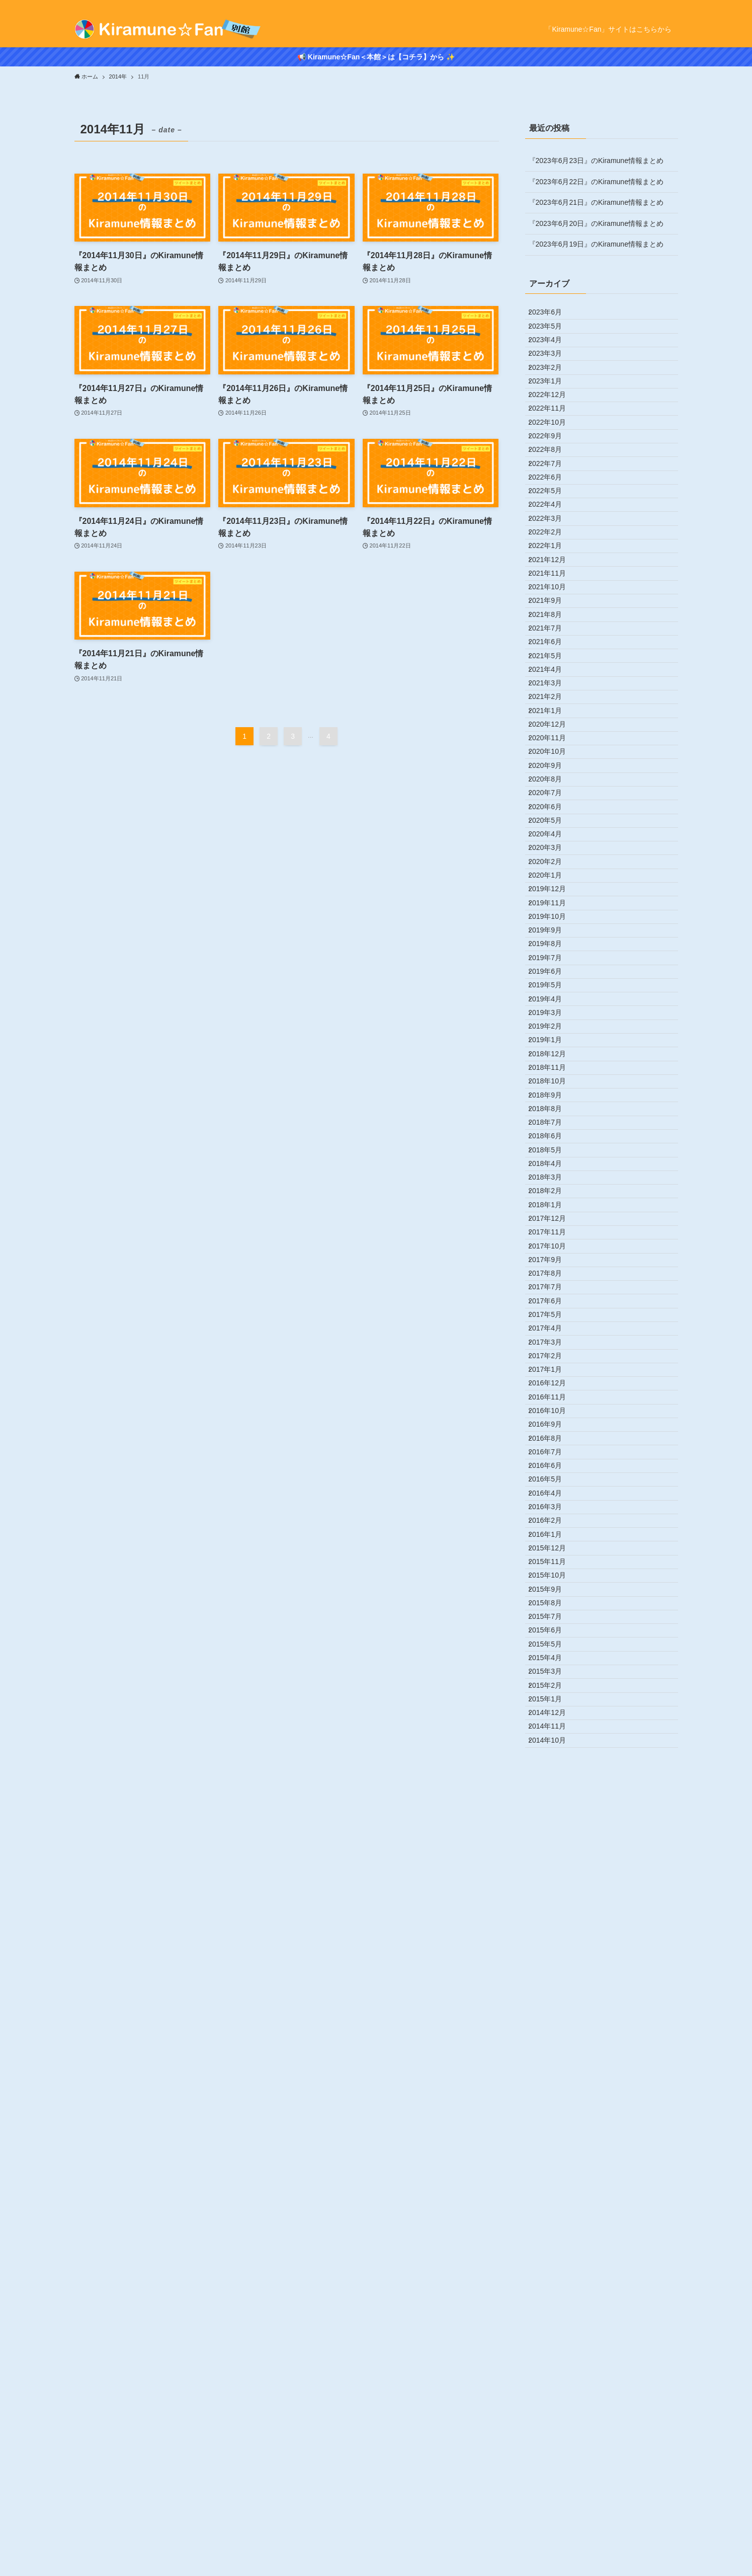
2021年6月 (552, 818)
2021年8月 (552, 776)
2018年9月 (552, 1509)
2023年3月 (552, 378)
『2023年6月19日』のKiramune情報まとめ (596, 244)
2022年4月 (552, 609)
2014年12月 (554, 2451)
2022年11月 (554, 462)
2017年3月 (552, 1886)
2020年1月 (552, 1174)
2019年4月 (552, 1362)
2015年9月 (552, 2262)
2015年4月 (552, 2367)
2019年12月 (554, 1195)
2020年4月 (552, 1111)
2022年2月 (552, 651)
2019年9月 (552, 1258)
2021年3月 (552, 881)
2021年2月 (552, 902)
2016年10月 (554, 1990)
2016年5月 (552, 2095)
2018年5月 (552, 1593)
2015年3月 (552, 2388)
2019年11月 (554, 1216)
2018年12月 (554, 1446)
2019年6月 (552, 1320)
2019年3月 (552, 1383)
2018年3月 (552, 1634)
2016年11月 (554, 1970)
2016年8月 (552, 2032)
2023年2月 (552, 400)
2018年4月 (552, 1613)
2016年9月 (552, 2011)
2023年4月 (552, 358)
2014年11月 (554, 2472)
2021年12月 (554, 692)
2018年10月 (554, 1488)
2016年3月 (552, 2137)
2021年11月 (554, 714)
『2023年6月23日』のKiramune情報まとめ (596, 161)
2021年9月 (552, 755)
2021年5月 (552, 839)
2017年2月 (552, 1907)
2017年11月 (554, 1718)
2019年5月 (552, 1342)
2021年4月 (552, 860)
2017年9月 (552, 1760)
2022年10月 (554, 483)
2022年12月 (554, 441)
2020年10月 (554, 986)
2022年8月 (552, 525)
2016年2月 (552, 2158)
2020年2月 (552, 1153)
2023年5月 (552, 337)
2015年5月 (552, 2346)
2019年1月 (552, 1425)
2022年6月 (552, 567)
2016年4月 (552, 2116)
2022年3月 (552, 630)
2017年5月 (552, 1844)
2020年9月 (552, 1006)
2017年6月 (552, 1823)
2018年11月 (554, 1467)
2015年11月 (554, 2221)
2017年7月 (552, 1802)
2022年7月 (552, 546)
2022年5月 (552, 588)
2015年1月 (552, 2430)
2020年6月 (552, 1069)
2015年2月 (552, 2409)
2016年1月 (552, 2178)
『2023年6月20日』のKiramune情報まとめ (596, 223)
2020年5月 (552, 1090)
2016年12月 (554, 1948)
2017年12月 (554, 1697)
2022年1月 (552, 672)
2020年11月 (554, 965)
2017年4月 (552, 1865)
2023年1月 (552, 421)
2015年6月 (552, 2325)
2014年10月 (554, 2492)
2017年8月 (552, 1781)
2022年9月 (552, 504)
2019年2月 (552, 1404)
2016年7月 (552, 2053)
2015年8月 (552, 2283)
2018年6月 (552, 1572)
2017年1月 (552, 1927)
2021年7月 (552, 797)
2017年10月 (554, 1739)
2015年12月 (554, 2200)
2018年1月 (552, 1676)
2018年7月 (552, 1551)
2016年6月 (552, 2074)
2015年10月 (554, 2241)
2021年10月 (554, 735)
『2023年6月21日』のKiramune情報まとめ (596, 202)
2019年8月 (552, 1279)
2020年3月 (552, 1132)
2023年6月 (552, 316)
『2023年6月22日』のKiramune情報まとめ (596, 182)
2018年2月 (552, 1656)
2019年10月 (554, 1237)
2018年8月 (552, 1530)
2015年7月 (552, 2304)
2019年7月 (552, 1300)
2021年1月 (552, 923)
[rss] (671, 5)
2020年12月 (554, 944)
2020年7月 (552, 1048)
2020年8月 (552, 1028)
